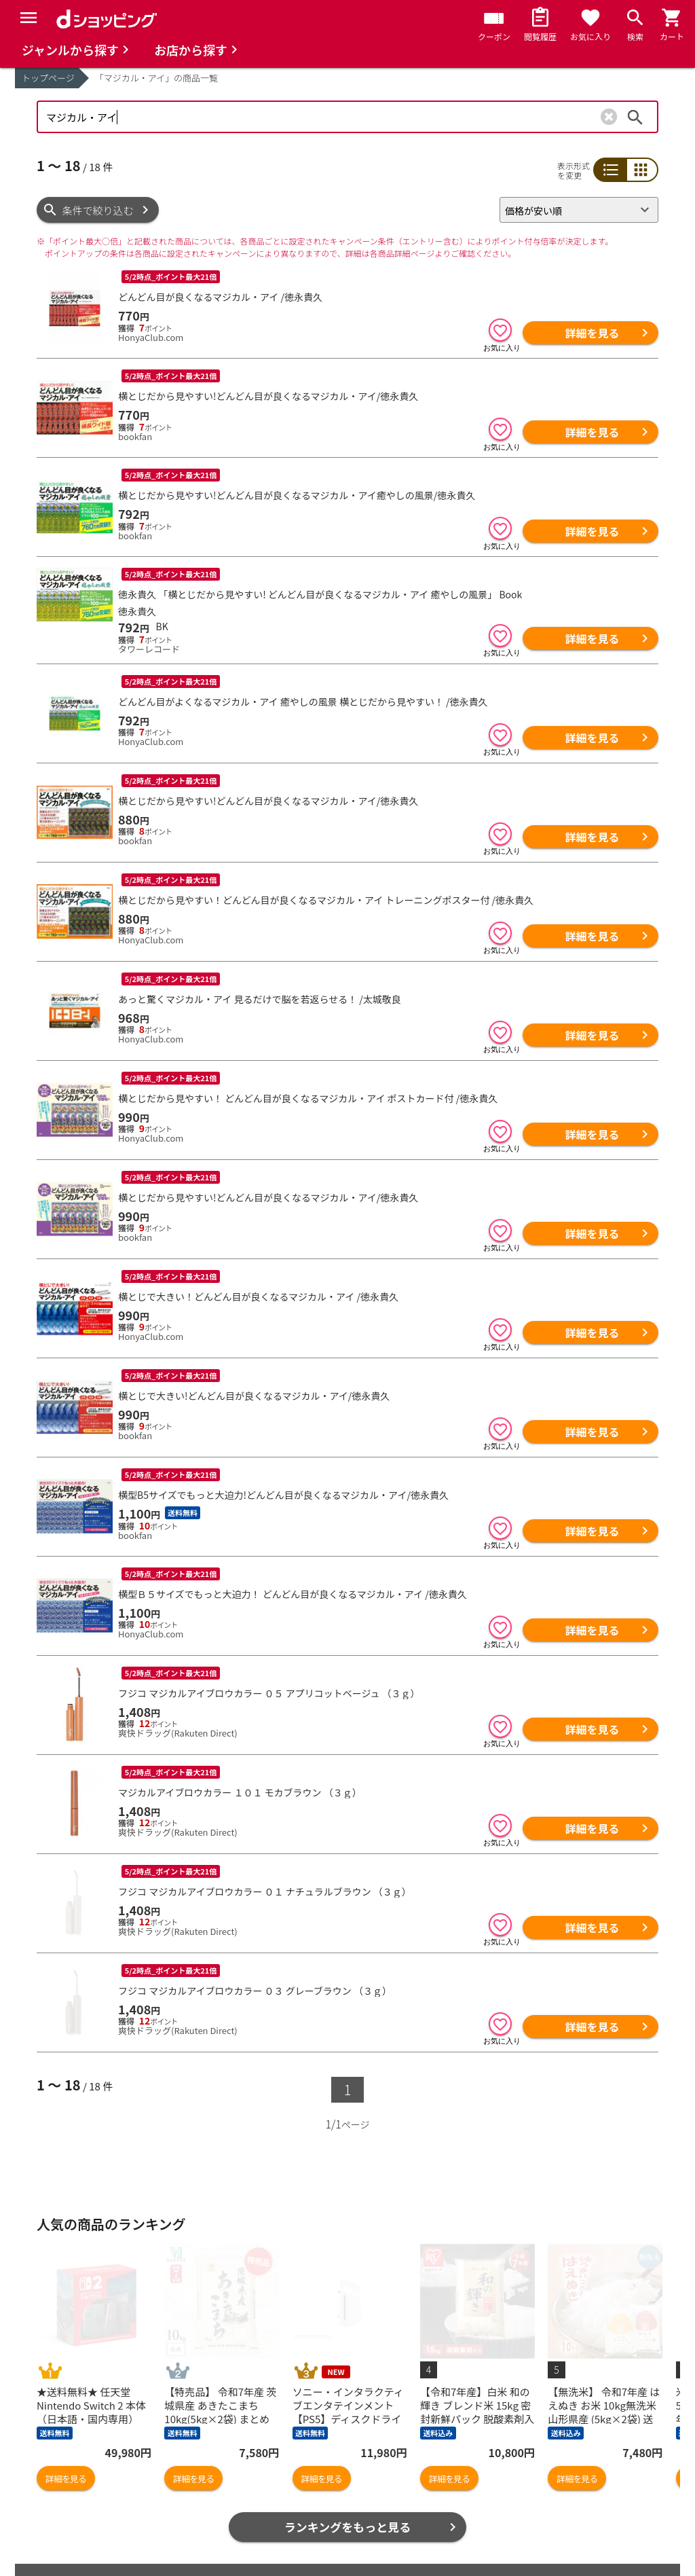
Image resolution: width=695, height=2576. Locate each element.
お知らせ (373, 2486)
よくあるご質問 (388, 2508)
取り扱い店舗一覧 (77, 2551)
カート (199, 2486)
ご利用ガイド (214, 2551)
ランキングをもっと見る (347, 2409)
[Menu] (28, 17)
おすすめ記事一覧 (224, 2464)
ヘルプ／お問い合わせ (404, 2464)
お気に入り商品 (72, 2486)
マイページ (209, 2508)
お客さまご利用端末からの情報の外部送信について (571, 2514)
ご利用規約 (525, 2464)
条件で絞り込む (98, 210)
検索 (635, 117)
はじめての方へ (388, 2529)
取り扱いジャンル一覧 (87, 2529)
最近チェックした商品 (87, 2508)
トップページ (48, 77)
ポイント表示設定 (224, 2529)
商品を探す (62, 2464)
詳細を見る (592, 333)
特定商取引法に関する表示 (561, 2543)
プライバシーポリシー (551, 2486)
